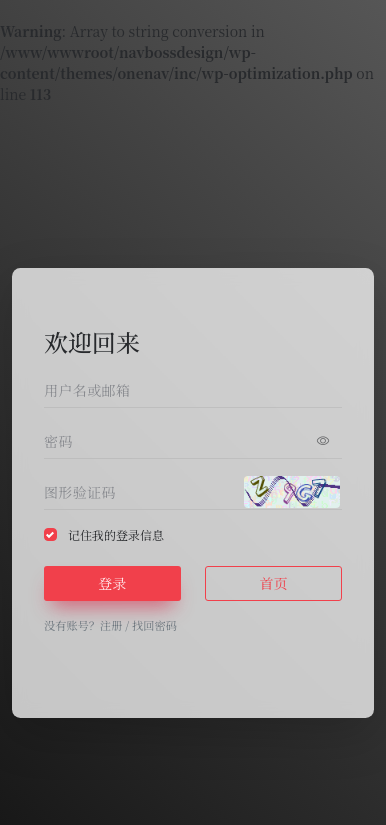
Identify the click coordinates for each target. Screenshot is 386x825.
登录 (113, 583)
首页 (274, 583)
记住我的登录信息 (116, 534)
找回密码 (154, 625)
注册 (111, 625)
